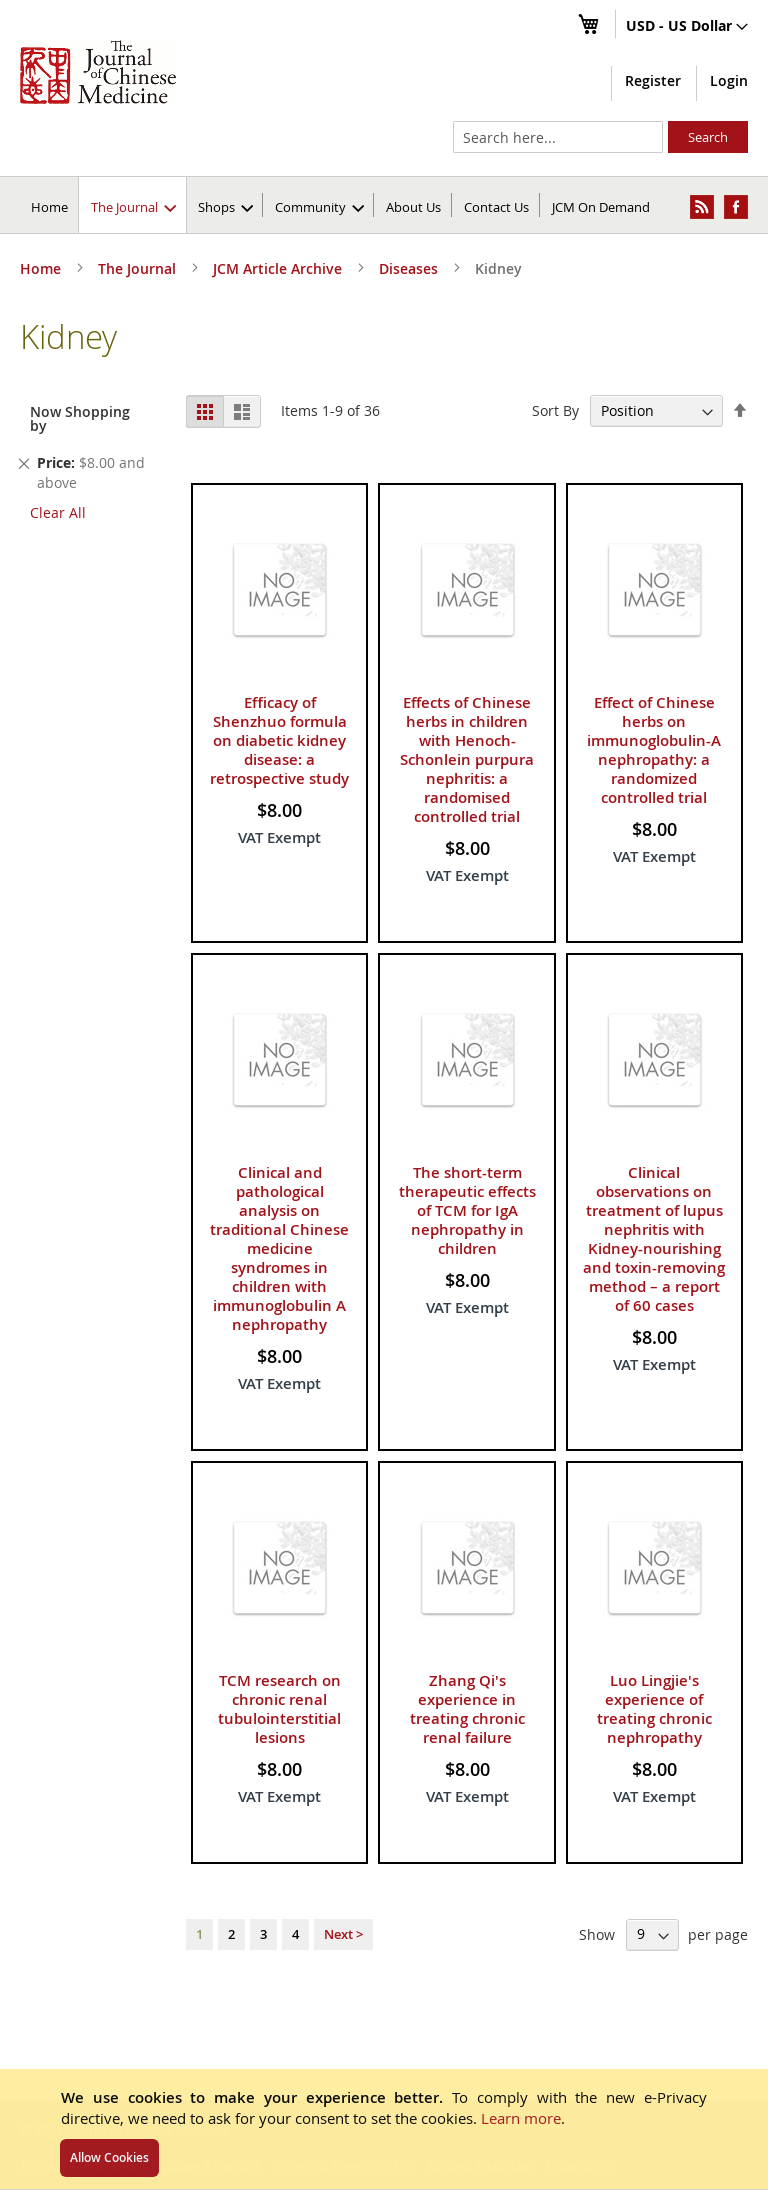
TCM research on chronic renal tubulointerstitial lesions (279, 1709)
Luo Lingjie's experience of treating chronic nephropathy (654, 1709)
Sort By (555, 410)
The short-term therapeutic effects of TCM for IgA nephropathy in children (467, 1210)
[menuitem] (133, 205)
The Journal (139, 268)
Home (49, 207)
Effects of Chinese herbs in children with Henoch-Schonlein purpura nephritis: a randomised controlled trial (467, 759)
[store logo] (98, 72)
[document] (384, 2129)
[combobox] (558, 137)
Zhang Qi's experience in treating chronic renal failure (467, 1709)
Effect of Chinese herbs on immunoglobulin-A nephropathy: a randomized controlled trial (654, 750)
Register (653, 80)
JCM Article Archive (279, 268)
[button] (687, 27)
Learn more (521, 2118)
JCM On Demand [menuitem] (601, 207)
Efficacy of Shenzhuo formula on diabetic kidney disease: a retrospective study (279, 740)
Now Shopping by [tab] (80, 418)
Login (729, 80)
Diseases (410, 268)
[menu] (384, 205)
